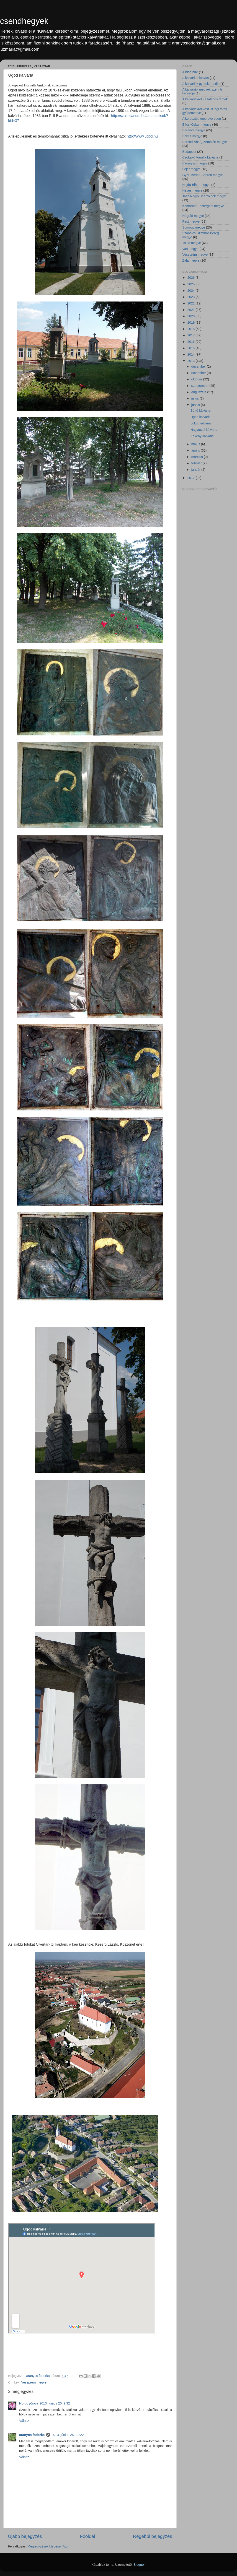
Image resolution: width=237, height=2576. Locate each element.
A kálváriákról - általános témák (205, 99)
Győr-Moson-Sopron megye (202, 175)
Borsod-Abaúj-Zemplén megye (204, 142)
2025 (191, 284)
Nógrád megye (193, 216)
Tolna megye (191, 243)
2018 (191, 329)
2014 (191, 354)
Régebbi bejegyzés (152, 2536)
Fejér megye (191, 169)
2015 (191, 348)
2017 (191, 335)
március (197, 457)
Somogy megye (193, 227)
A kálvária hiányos (195, 78)
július (195, 398)
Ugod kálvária (201, 417)
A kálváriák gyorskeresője (200, 84)
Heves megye (192, 190)
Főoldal (87, 2536)
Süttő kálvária (200, 410)
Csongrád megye (194, 163)
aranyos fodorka (32, 2435)
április (196, 450)
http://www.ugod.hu (142, 136)
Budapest (189, 151)
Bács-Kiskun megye (196, 124)
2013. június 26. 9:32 (54, 2403)
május (196, 444)
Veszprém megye (33, 2382)
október (197, 379)
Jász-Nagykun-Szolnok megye (204, 196)
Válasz (24, 2421)
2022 (191, 303)
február (197, 463)
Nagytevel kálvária (204, 429)
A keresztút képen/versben (201, 118)
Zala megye (190, 260)
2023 (191, 297)
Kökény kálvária (202, 436)
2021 (191, 310)
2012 (191, 478)
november (199, 373)
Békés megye (192, 136)
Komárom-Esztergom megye (203, 206)
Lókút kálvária (201, 423)
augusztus (199, 392)
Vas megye (190, 249)
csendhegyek (24, 21)
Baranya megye (193, 130)
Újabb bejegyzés (25, 2536)
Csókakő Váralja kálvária (200, 157)
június (196, 405)
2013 (191, 361)
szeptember (200, 385)
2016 (191, 341)
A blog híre (190, 72)
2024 (191, 290)
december (199, 366)
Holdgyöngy (28, 2403)
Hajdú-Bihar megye (196, 185)
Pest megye (191, 221)
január (196, 469)
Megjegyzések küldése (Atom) (50, 2546)
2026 (191, 277)
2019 (191, 322)
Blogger (139, 2564)
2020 (191, 316)
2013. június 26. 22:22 (68, 2435)
